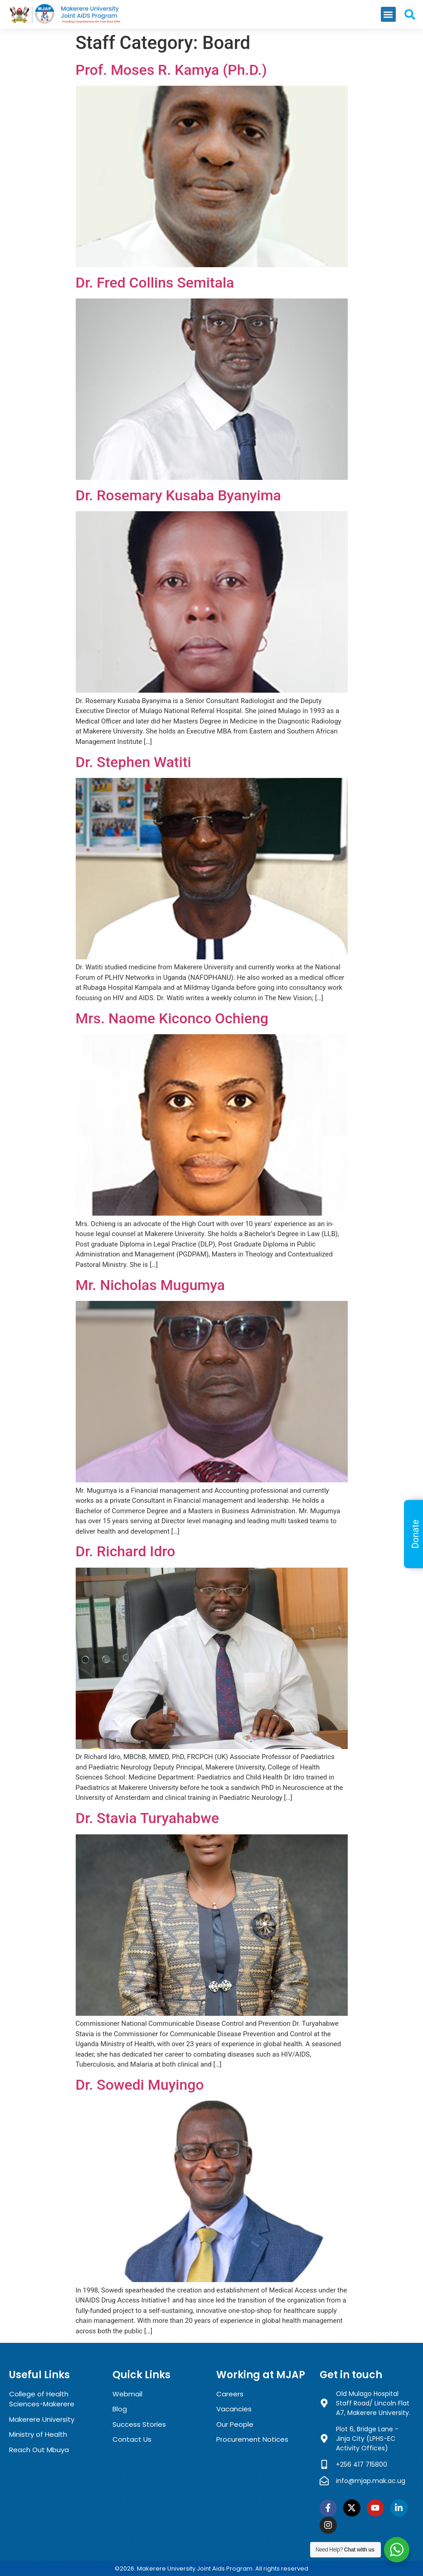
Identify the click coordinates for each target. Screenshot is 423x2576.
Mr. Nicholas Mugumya (150, 1285)
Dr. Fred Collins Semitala (155, 282)
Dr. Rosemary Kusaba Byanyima (178, 495)
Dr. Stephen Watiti (133, 762)
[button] (388, 14)
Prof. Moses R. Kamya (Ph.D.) (171, 69)
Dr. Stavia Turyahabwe (147, 1818)
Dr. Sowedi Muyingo (140, 2084)
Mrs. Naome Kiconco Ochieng (172, 1018)
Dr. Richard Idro (125, 1551)
